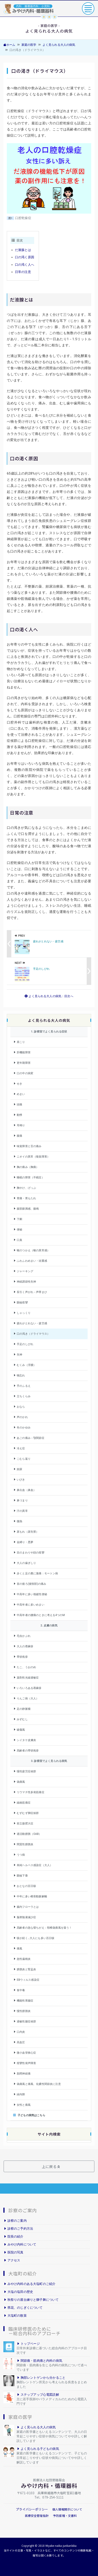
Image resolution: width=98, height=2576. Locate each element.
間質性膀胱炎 (23, 1844)
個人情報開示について (67, 2509)
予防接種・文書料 (65, 2515)
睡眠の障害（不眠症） (28, 1177)
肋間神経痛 (22, 2073)
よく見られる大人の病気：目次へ (49, 996)
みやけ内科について (19, 2244)
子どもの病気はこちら (29, 2115)
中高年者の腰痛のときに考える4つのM (39, 1615)
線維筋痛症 (22, 1802)
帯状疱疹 (20, 1656)
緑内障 (19, 2094)
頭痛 (17, 1104)
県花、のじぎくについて (23, 2307)
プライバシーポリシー (32, 2509)
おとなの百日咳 (24, 1886)
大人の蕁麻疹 (23, 1646)
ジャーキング (23, 1271)
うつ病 (19, 1854)
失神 (17, 1354)
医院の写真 (13, 2252)
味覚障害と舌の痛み (27, 1146)
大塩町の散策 (15, 2315)
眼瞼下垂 (20, 1875)
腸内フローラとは (26, 1906)
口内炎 (19, 2031)
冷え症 (19, 1448)
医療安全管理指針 (37, 2515)
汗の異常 (20, 1510)
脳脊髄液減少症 (24, 1917)
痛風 (17, 1948)
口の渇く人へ (24, 264)
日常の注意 (23, 272)
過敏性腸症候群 (24, 2021)
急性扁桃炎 (22, 1959)
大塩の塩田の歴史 (18, 2292)
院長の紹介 (13, 2236)
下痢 (17, 1219)
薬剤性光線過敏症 (26, 1677)
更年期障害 (22, 1062)
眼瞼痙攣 (20, 1302)
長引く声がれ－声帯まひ (30, 1292)
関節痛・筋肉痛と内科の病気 (39, 2360)
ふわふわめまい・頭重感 (30, 1260)
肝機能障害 (22, 1052)
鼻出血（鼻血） (24, 1490)
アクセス (11, 2260)
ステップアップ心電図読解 (38, 2394)
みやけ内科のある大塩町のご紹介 (29, 2284)
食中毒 (19, 1990)
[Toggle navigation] (88, 8)
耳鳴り (19, 1125)
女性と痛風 (22, 2104)
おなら (19, 1406)
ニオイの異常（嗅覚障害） (31, 1156)
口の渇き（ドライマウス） (31, 1333)
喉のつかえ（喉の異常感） (31, 1250)
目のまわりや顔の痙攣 (28, 1552)
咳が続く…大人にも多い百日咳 (33, 1938)
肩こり (19, 1042)
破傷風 (19, 1729)
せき (17, 1083)
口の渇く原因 (24, 257)
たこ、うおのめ (24, 1667)
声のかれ (20, 1417)
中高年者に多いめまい (28, 1604)
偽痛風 (19, 1781)
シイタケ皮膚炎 (24, 1740)
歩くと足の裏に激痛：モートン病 (35, 1573)
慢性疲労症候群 (24, 1771)
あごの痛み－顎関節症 (28, 1438)
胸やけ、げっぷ (24, 1187)
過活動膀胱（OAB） (27, 1834)
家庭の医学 (29, 44)
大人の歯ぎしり (24, 1563)
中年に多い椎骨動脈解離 (30, 1896)
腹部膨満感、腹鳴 (26, 1208)
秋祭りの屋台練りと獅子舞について (31, 2299)
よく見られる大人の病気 (49, 28)
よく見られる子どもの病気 (38, 2449)
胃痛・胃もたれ (24, 1198)
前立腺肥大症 (23, 1823)
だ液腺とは (23, 250)
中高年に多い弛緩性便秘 (30, 1594)
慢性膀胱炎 (22, 2011)
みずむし (20, 1719)
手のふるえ (22, 1385)
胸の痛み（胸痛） (26, 1167)
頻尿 (17, 1469)
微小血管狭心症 (24, 2052)
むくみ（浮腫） (24, 1365)
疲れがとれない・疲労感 (30, 1323)
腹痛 (17, 1135)
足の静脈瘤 (22, 1708)
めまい (19, 1094)
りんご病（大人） (26, 1698)
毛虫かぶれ (22, 1636)
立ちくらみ (22, 1396)
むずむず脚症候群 (26, 1813)
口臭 (17, 1240)
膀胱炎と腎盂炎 (24, 1969)
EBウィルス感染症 (26, 1979)
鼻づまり (20, 1500)
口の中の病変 (23, 1073)
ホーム (9, 44)
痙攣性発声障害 (24, 2063)
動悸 (17, 1115)
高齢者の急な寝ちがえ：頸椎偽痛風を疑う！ (42, 1927)
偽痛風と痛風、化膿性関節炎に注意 (37, 2084)
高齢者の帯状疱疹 (26, 1750)
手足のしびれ (23, 1344)
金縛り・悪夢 (23, 1542)
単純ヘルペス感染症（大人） (33, 1865)
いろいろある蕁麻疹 (27, 1688)
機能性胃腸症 (23, 2000)
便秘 (17, 1229)
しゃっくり (22, 1313)
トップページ (28, 2343)
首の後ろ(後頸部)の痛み (29, 1583)
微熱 (17, 1521)
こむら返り (22, 1458)
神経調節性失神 (24, 1281)
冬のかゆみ (22, 1427)
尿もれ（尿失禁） (26, 1531)
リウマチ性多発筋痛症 (28, 1792)
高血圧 (19, 2042)
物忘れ (19, 1375)
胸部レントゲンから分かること (41, 2377)
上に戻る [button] (50, 2166)
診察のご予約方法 (18, 2228)
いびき (19, 1479)
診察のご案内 (15, 2220)
